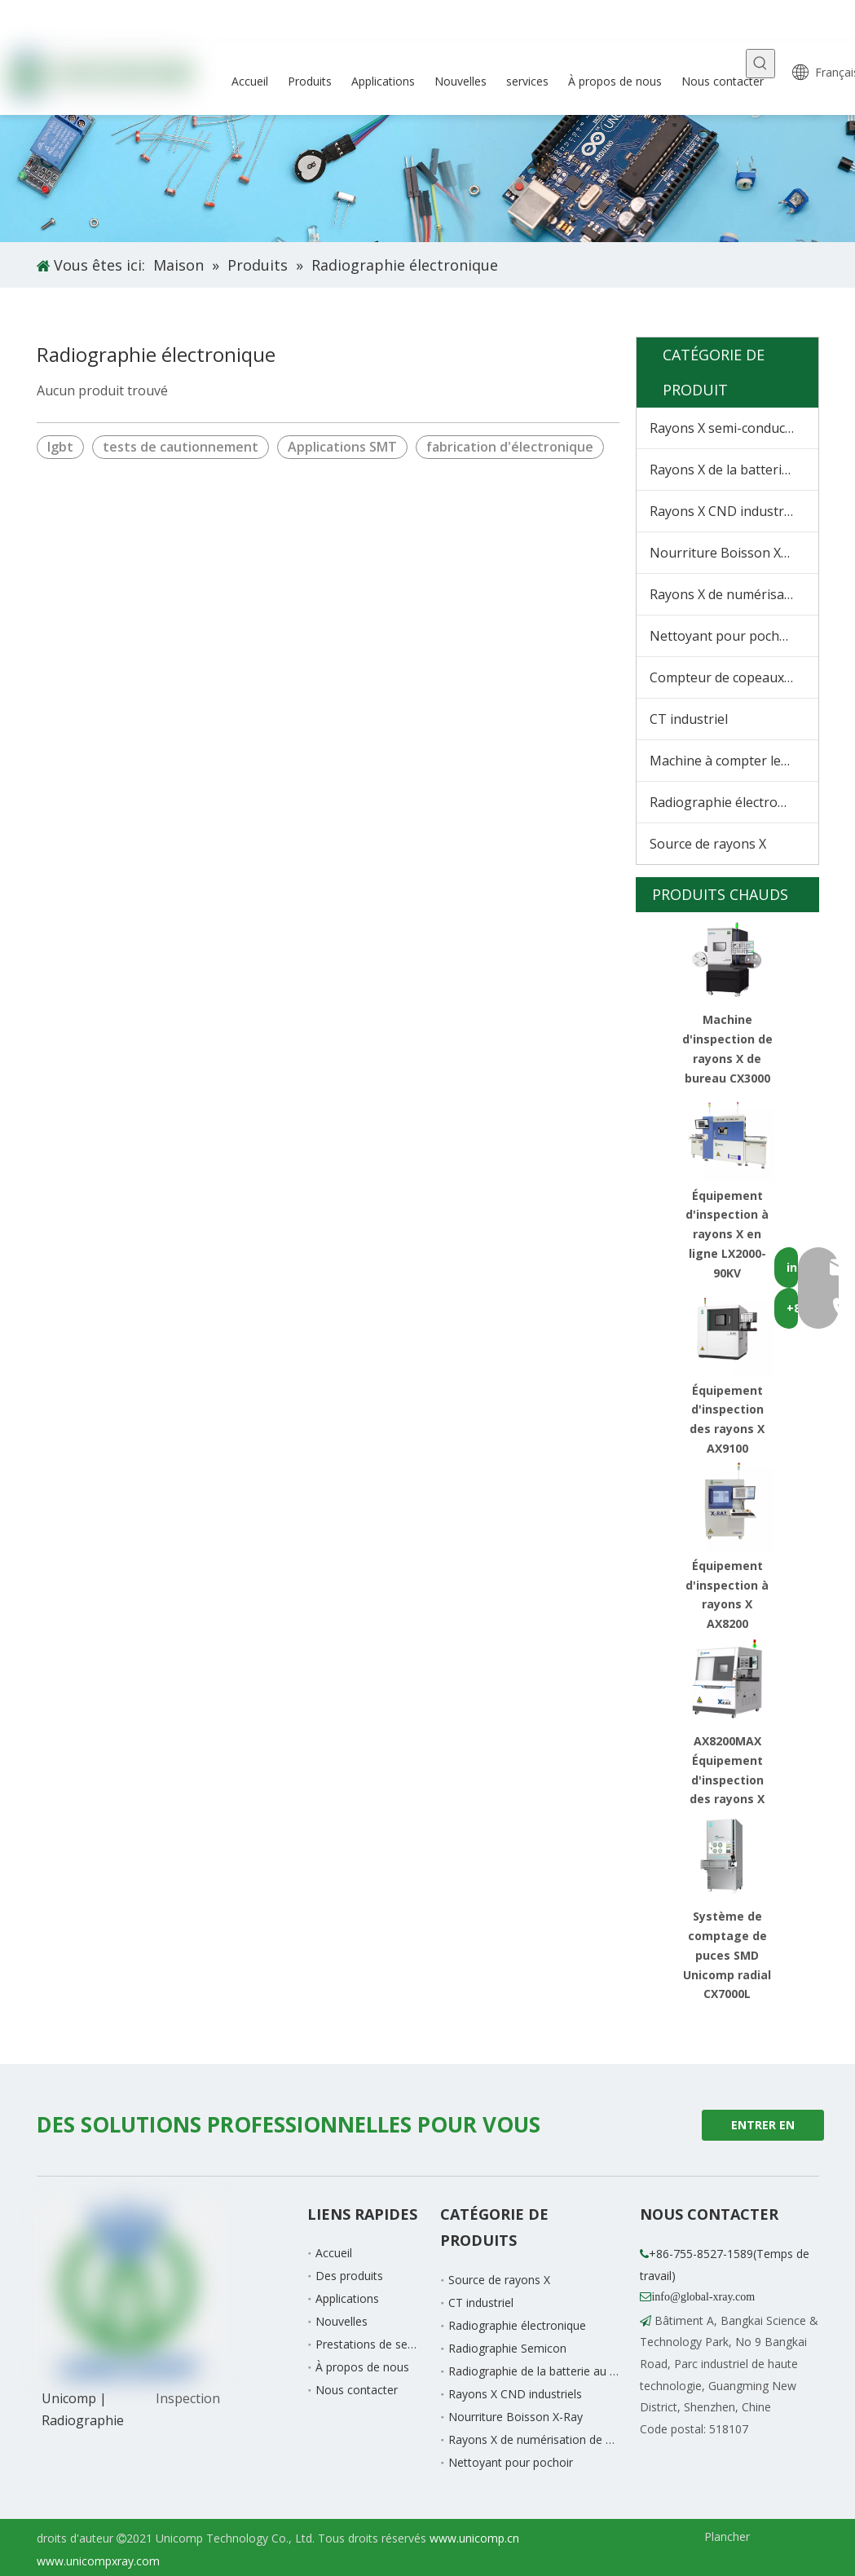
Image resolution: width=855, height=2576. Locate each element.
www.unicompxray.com (98, 2561)
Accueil (333, 2253)
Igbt (60, 447)
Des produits (349, 2275)
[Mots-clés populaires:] (760, 63)
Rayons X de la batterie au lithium (734, 470)
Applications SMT (342, 447)
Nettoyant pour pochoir (723, 636)
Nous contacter (356, 2389)
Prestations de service (373, 2344)
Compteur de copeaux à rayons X (734, 677)
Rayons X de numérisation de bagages (734, 594)
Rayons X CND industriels (727, 511)
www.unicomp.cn (474, 2538)
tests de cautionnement (180, 447)
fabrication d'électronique (509, 447)
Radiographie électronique (731, 802)
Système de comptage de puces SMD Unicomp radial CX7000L (727, 1954)
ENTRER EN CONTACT (763, 2129)
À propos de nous (362, 2367)
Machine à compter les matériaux (734, 761)
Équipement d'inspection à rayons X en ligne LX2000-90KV (727, 1234)
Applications (347, 2298)
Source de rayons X (708, 844)
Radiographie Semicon (507, 2348)
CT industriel (689, 719)
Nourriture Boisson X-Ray (729, 553)
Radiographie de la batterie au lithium (546, 2371)
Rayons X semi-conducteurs (734, 428)
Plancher (727, 2536)
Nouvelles (341, 2321)
